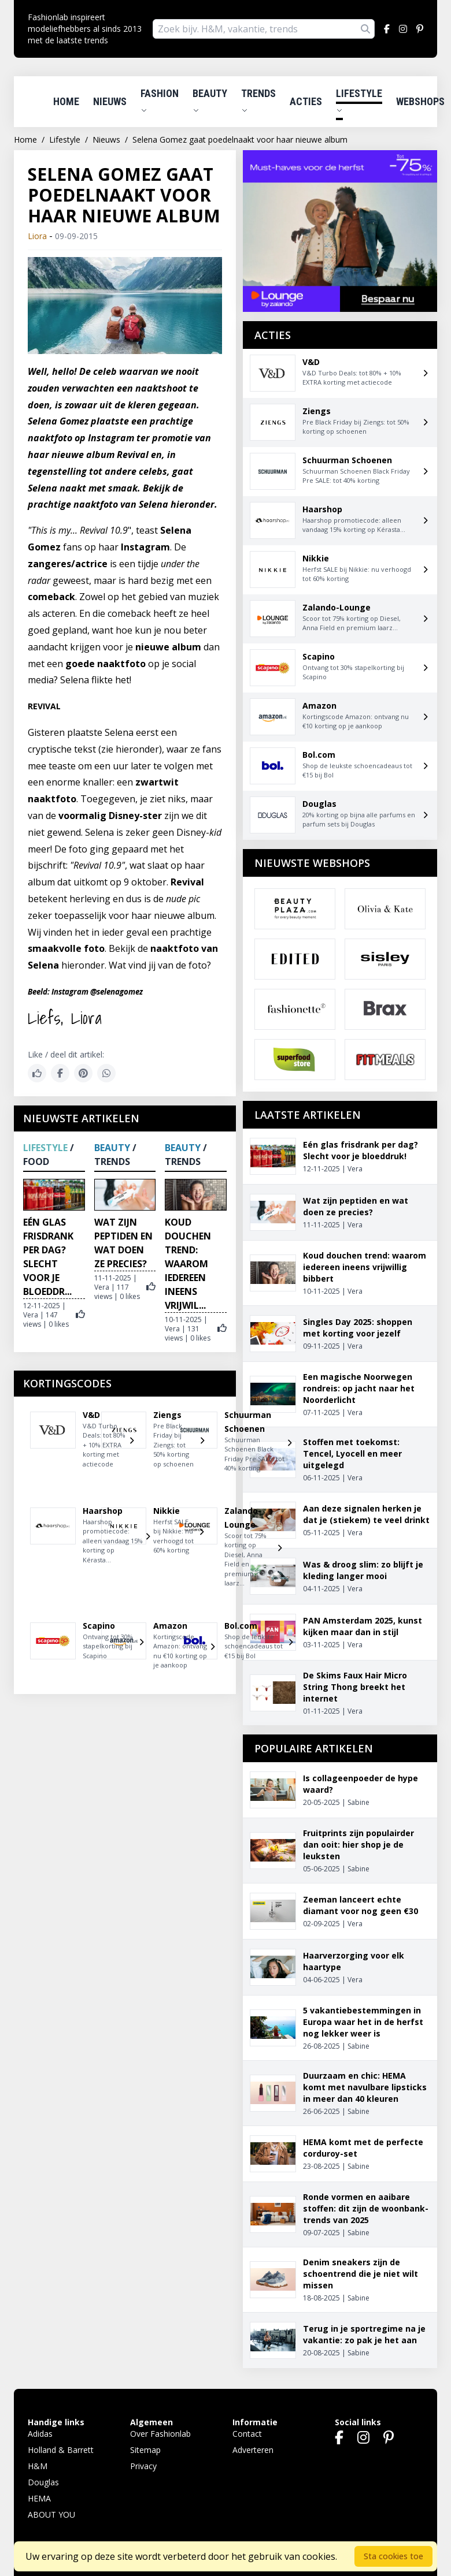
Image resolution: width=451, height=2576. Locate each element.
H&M (37, 2465)
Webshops (420, 101)
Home (66, 101)
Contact (247, 2433)
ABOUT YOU (51, 2514)
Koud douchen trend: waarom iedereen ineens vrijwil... (188, 1264)
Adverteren (252, 2449)
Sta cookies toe (393, 2556)
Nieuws (110, 101)
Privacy (143, 2465)
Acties (306, 101)
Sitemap (145, 2449)
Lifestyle (359, 100)
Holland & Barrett (61, 2449)
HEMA (39, 2498)
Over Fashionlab (160, 2433)
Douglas (43, 2482)
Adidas (40, 2433)
